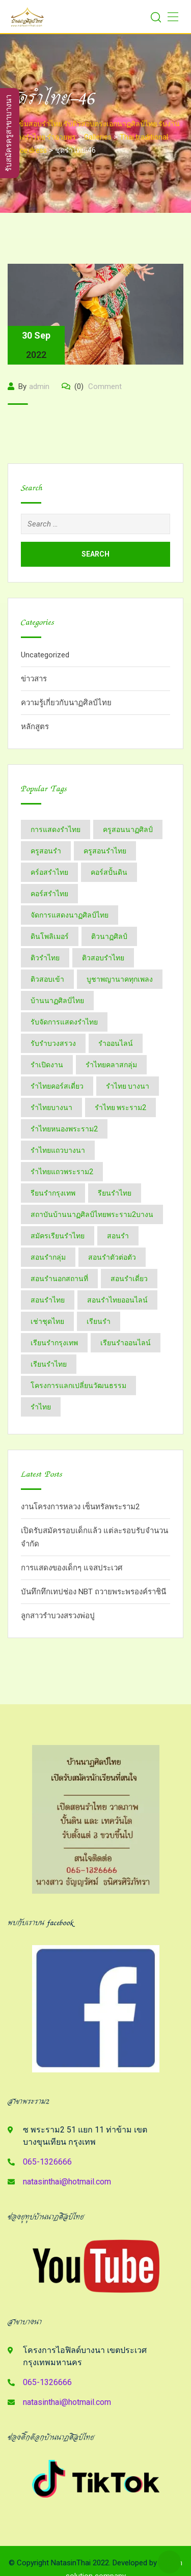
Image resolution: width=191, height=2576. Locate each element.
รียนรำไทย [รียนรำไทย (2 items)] (114, 1193)
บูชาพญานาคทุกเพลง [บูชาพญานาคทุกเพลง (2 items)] (120, 979)
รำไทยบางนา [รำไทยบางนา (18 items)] (51, 1107)
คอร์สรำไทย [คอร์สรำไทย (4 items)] (49, 894)
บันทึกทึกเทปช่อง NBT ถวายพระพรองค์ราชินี (93, 1591)
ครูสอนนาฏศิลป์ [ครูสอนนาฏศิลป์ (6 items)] (128, 829)
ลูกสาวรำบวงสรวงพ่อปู (58, 1615)
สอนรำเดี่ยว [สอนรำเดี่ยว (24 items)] (129, 1279)
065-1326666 (47, 2162)
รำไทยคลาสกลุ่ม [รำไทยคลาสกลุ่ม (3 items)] (111, 1065)
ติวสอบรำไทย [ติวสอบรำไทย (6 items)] (103, 958)
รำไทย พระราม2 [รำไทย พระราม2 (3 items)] (120, 1107)
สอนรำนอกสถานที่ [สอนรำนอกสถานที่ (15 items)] (59, 1279)
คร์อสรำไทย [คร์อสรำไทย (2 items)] (49, 872)
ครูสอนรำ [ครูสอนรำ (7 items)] (46, 851)
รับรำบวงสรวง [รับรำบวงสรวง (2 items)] (53, 1043)
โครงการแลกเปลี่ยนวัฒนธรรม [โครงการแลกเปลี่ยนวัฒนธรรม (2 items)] (78, 1385)
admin (39, 386)
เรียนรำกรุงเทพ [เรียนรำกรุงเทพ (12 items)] (54, 1343)
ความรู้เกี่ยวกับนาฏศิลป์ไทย (66, 702)
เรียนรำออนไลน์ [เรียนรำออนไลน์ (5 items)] (125, 1343)
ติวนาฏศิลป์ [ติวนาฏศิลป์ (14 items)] (109, 936)
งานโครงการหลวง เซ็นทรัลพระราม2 (80, 1506)
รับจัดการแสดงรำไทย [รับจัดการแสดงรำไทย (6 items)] (64, 1022)
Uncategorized (45, 654)
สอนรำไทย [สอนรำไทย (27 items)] (48, 1300)
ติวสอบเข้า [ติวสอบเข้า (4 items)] (47, 979)
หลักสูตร (35, 726)
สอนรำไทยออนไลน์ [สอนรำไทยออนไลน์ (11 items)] (117, 1300)
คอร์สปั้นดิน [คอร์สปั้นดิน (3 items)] (109, 872)
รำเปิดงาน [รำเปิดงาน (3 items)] (47, 1065)
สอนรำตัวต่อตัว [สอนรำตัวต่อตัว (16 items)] (112, 1257)
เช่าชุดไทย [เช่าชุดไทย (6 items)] (47, 1321)
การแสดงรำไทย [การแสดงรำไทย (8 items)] (55, 829)
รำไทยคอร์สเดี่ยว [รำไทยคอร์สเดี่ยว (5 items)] (57, 1086)
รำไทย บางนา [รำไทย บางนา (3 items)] (127, 1086)
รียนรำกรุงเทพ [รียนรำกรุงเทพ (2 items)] (53, 1193)
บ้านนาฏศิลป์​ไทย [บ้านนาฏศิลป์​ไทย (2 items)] (57, 1000)
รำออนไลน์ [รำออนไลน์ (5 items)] (115, 1043)
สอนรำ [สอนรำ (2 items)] (118, 1236)
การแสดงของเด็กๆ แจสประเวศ (72, 1567)
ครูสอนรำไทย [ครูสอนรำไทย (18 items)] (105, 851)
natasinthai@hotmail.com (67, 2181)
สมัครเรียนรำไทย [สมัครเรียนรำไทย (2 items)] (58, 1236)
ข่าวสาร (34, 678)
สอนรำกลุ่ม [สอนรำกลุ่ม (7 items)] (48, 1257)
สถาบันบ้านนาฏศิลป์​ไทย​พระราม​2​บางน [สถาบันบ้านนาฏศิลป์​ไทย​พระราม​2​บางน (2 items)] (92, 1214)
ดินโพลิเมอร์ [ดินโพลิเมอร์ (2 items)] (50, 936)
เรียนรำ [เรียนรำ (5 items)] (99, 1321)
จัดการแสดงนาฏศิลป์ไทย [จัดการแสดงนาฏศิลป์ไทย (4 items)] (69, 915)
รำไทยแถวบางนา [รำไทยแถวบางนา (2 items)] (58, 1150)
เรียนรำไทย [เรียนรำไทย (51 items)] (49, 1364)
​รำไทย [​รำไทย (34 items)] (41, 1407)
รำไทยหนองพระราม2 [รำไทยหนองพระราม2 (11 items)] (64, 1129)
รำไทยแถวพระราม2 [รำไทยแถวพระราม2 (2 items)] (62, 1172)
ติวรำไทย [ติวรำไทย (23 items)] (45, 958)
